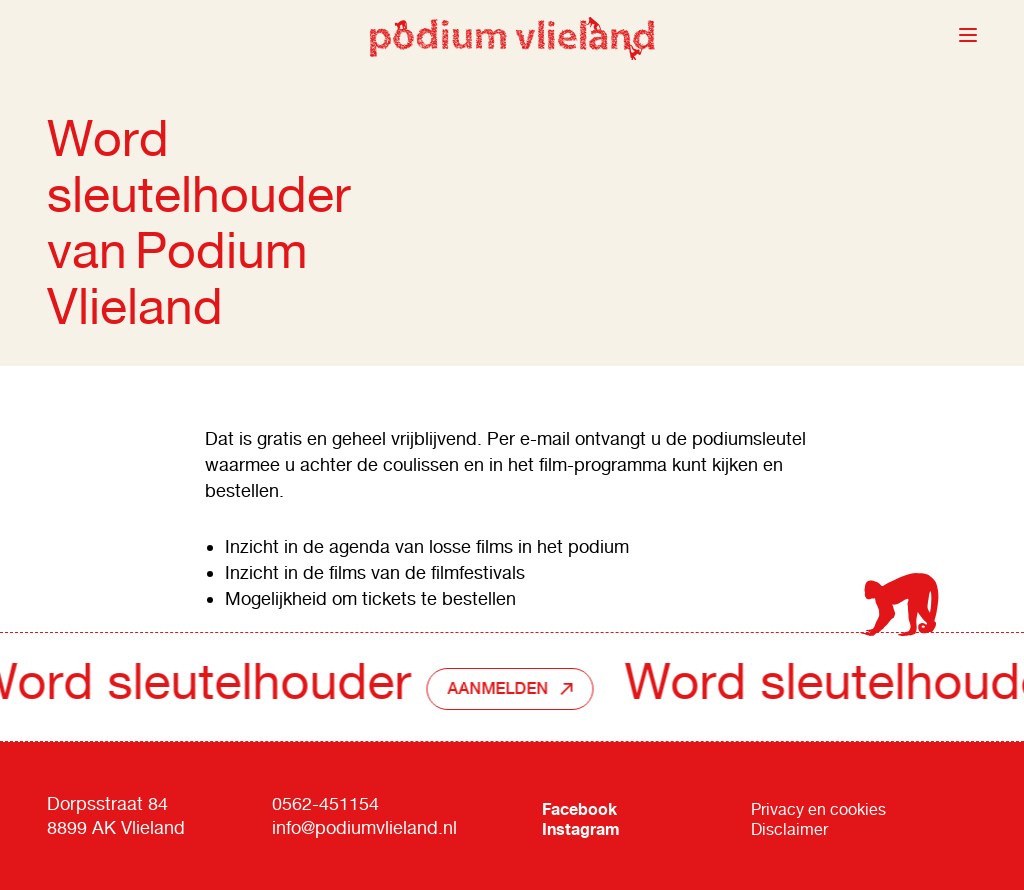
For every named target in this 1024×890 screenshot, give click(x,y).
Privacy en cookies (818, 809)
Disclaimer (789, 829)
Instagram (581, 829)
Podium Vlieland (512, 35)
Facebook (579, 809)
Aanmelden (502, 688)
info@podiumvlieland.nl (364, 827)
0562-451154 (325, 803)
